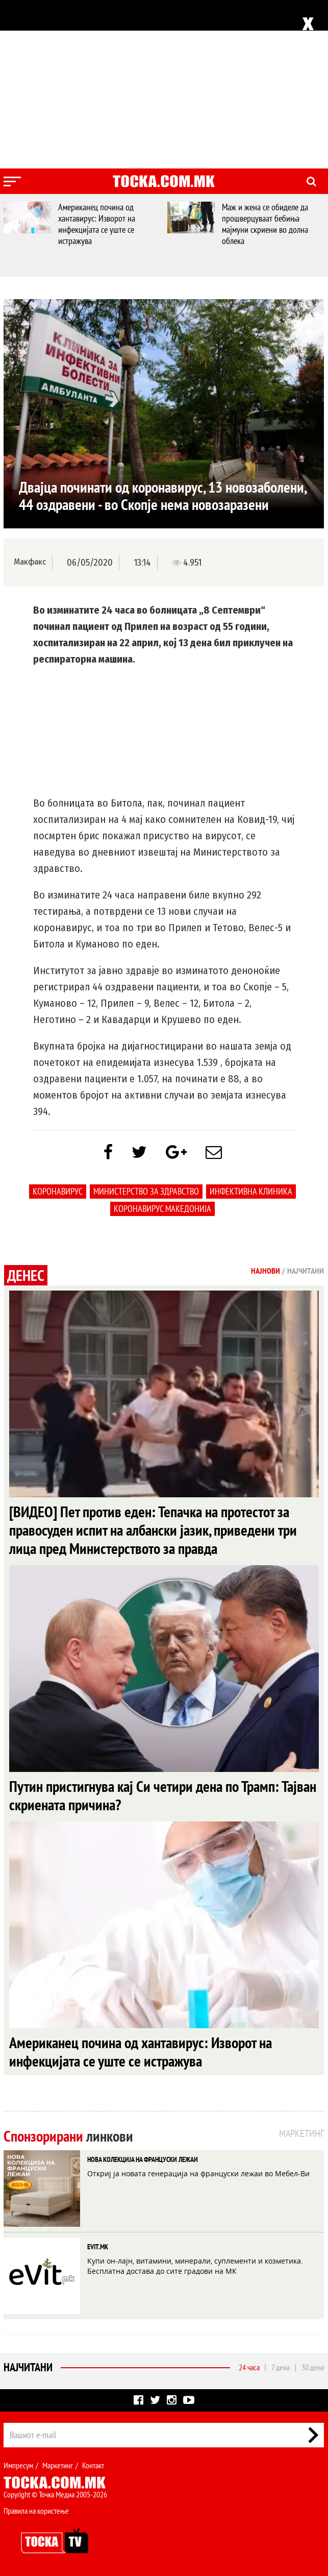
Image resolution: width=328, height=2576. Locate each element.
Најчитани (28, 2367)
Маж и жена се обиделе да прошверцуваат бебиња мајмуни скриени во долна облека (267, 224)
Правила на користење (36, 2511)
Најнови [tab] (265, 1271)
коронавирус (58, 1191)
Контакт (93, 2465)
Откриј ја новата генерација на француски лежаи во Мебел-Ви (198, 2173)
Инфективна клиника (251, 1191)
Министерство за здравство (146, 1191)
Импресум (18, 2465)
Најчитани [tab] (305, 1271)
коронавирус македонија (162, 1208)
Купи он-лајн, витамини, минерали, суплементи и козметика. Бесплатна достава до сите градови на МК (195, 2266)
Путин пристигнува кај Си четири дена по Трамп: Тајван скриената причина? (162, 1795)
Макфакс (30, 561)
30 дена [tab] (312, 2367)
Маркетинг (57, 2465)
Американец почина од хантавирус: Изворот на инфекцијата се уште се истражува (98, 224)
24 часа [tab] (249, 2367)
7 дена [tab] (280, 2367)
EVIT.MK (97, 2246)
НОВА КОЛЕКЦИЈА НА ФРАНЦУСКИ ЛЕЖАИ (142, 2159)
